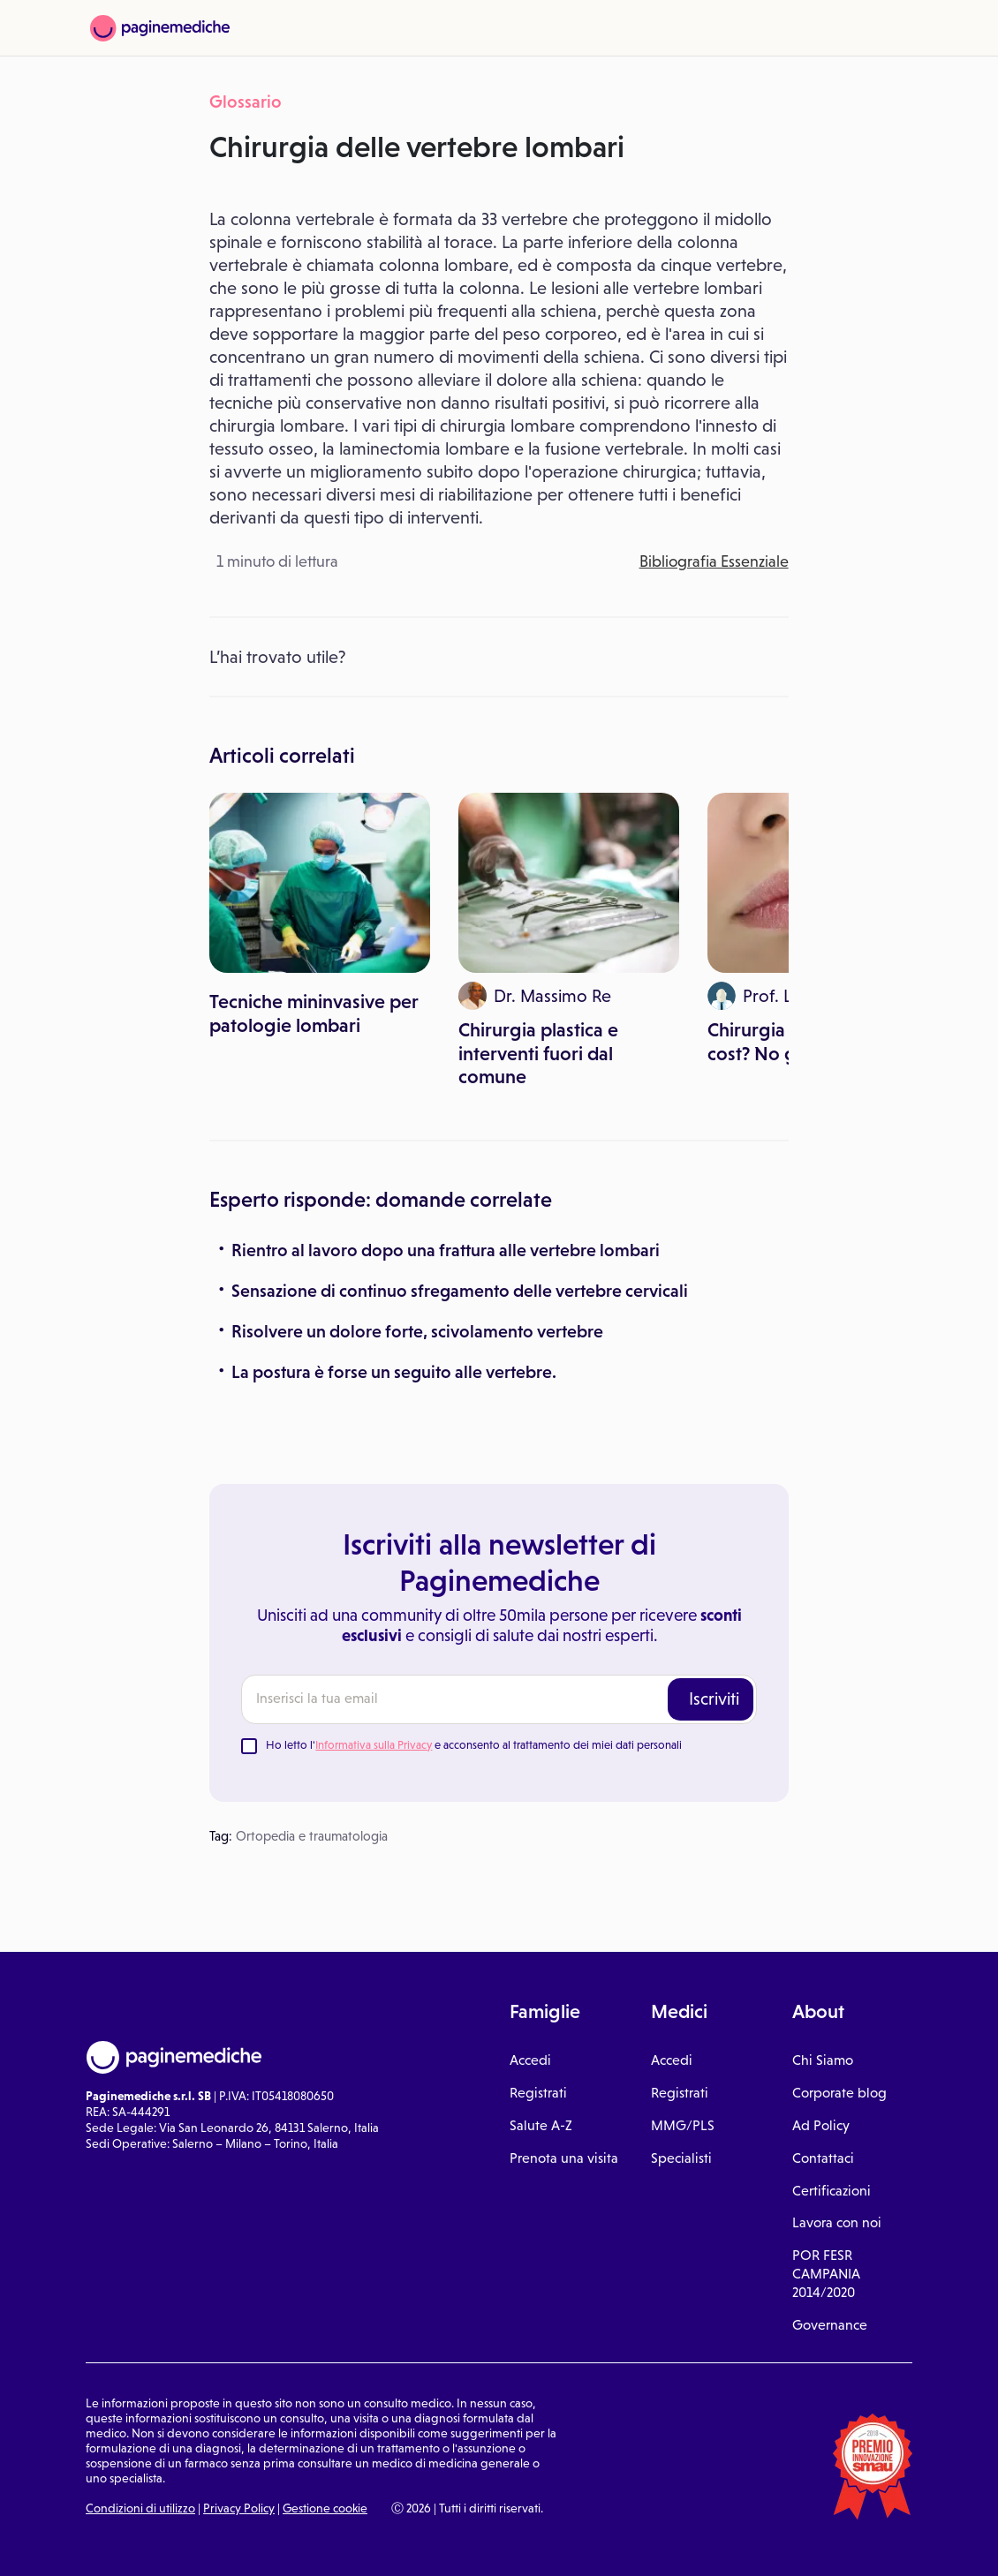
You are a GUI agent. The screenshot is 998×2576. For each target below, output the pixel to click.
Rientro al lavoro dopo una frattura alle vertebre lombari (445, 1250)
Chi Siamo (822, 2060)
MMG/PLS (682, 2125)
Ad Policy (821, 2125)
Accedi (530, 2060)
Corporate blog (839, 2092)
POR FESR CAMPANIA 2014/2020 (826, 2274)
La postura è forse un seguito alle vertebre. (393, 1372)
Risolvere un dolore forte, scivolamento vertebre (417, 1331)
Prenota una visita (564, 2157)
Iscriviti (714, 1698)
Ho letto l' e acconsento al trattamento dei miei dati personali (474, 1744)
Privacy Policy (239, 2508)
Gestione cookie (325, 2508)
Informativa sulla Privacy (373, 1744)
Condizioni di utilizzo (140, 2508)
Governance (829, 2324)
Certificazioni (831, 2190)
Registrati (538, 2092)
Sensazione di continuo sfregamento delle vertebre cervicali (459, 1290)
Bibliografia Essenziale (714, 561)
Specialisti (681, 2157)
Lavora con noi (836, 2222)
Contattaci (823, 2157)
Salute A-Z (541, 2125)
